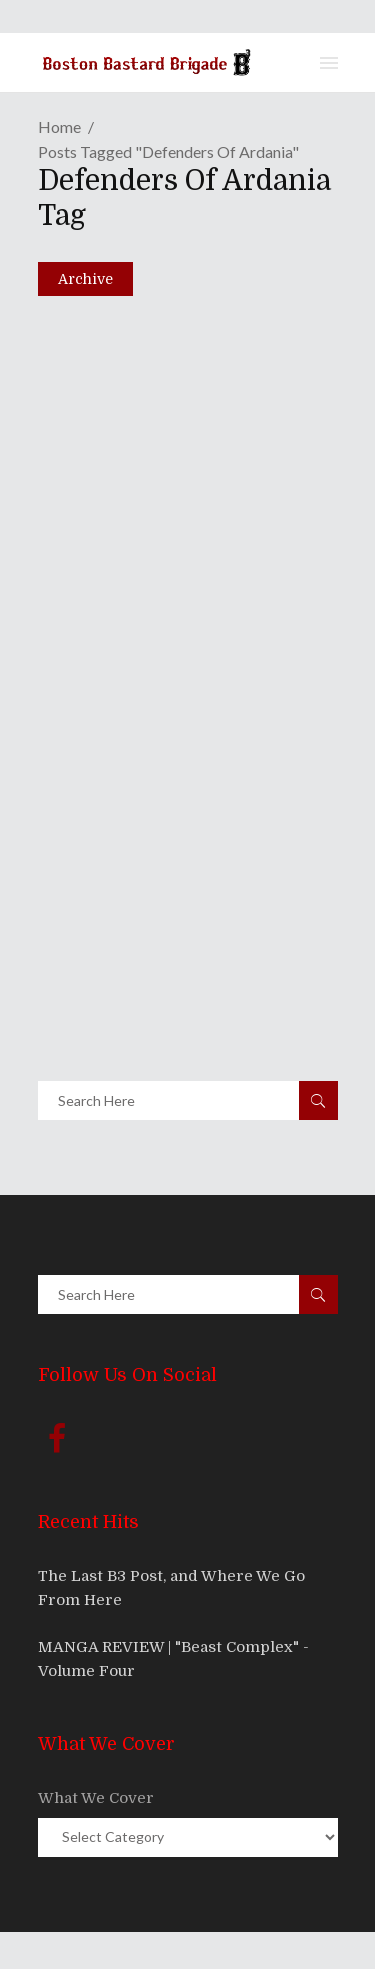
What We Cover (96, 1798)
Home (59, 126)
